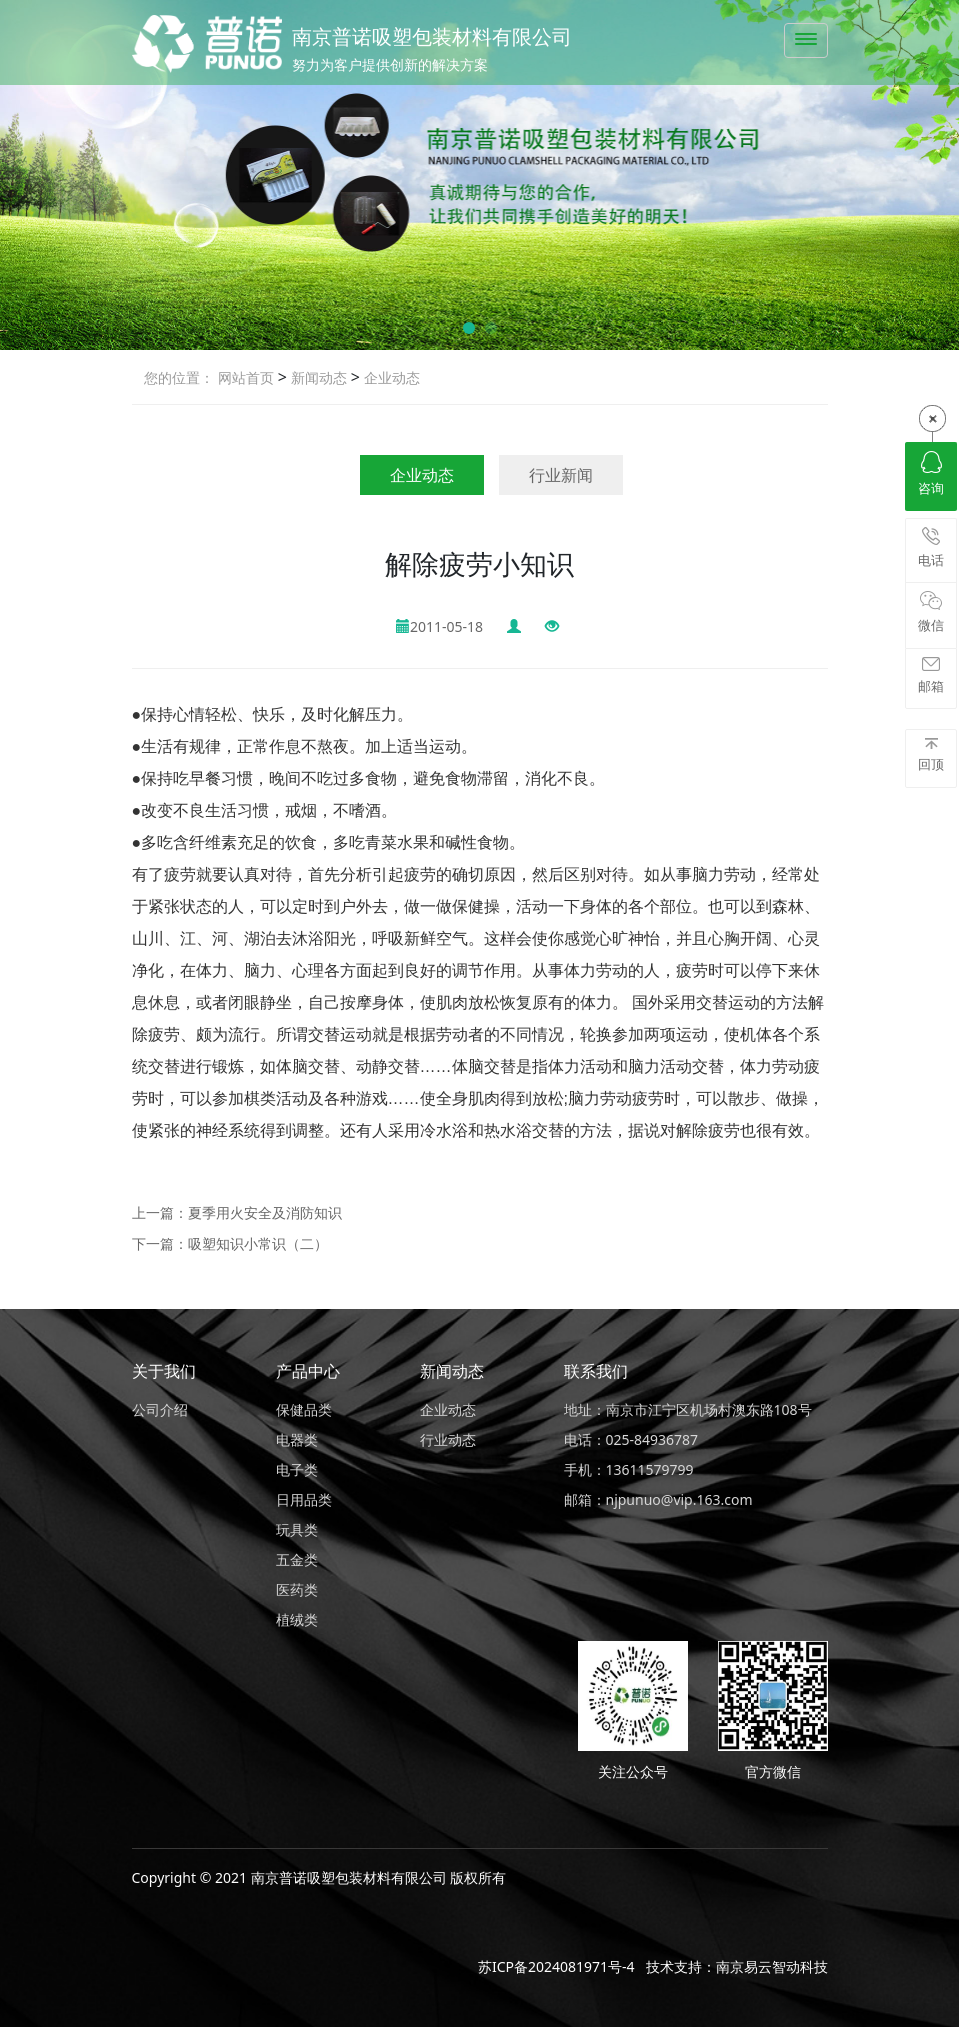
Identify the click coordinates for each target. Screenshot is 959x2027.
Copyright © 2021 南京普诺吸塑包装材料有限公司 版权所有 (319, 1877)
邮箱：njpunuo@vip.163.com (658, 1499)
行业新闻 (561, 475)
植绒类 (297, 1619)
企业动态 (390, 377)
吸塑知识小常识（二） (258, 1243)
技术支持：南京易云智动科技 (737, 1966)
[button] (469, 328)
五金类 (297, 1559)
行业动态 (448, 1439)
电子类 (297, 1469)
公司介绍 (160, 1409)
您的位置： (179, 377)
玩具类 (297, 1529)
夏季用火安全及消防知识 (265, 1212)
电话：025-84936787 (631, 1439)
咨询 (931, 474)
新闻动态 (317, 377)
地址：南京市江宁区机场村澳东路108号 (688, 1409)
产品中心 (308, 1371)
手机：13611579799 (629, 1469)
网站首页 (246, 377)
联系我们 (596, 1371)
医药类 (297, 1589)
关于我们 (164, 1371)
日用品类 (304, 1499)
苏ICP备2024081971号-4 (556, 1966)
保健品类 (304, 1409)
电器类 (297, 1439)
